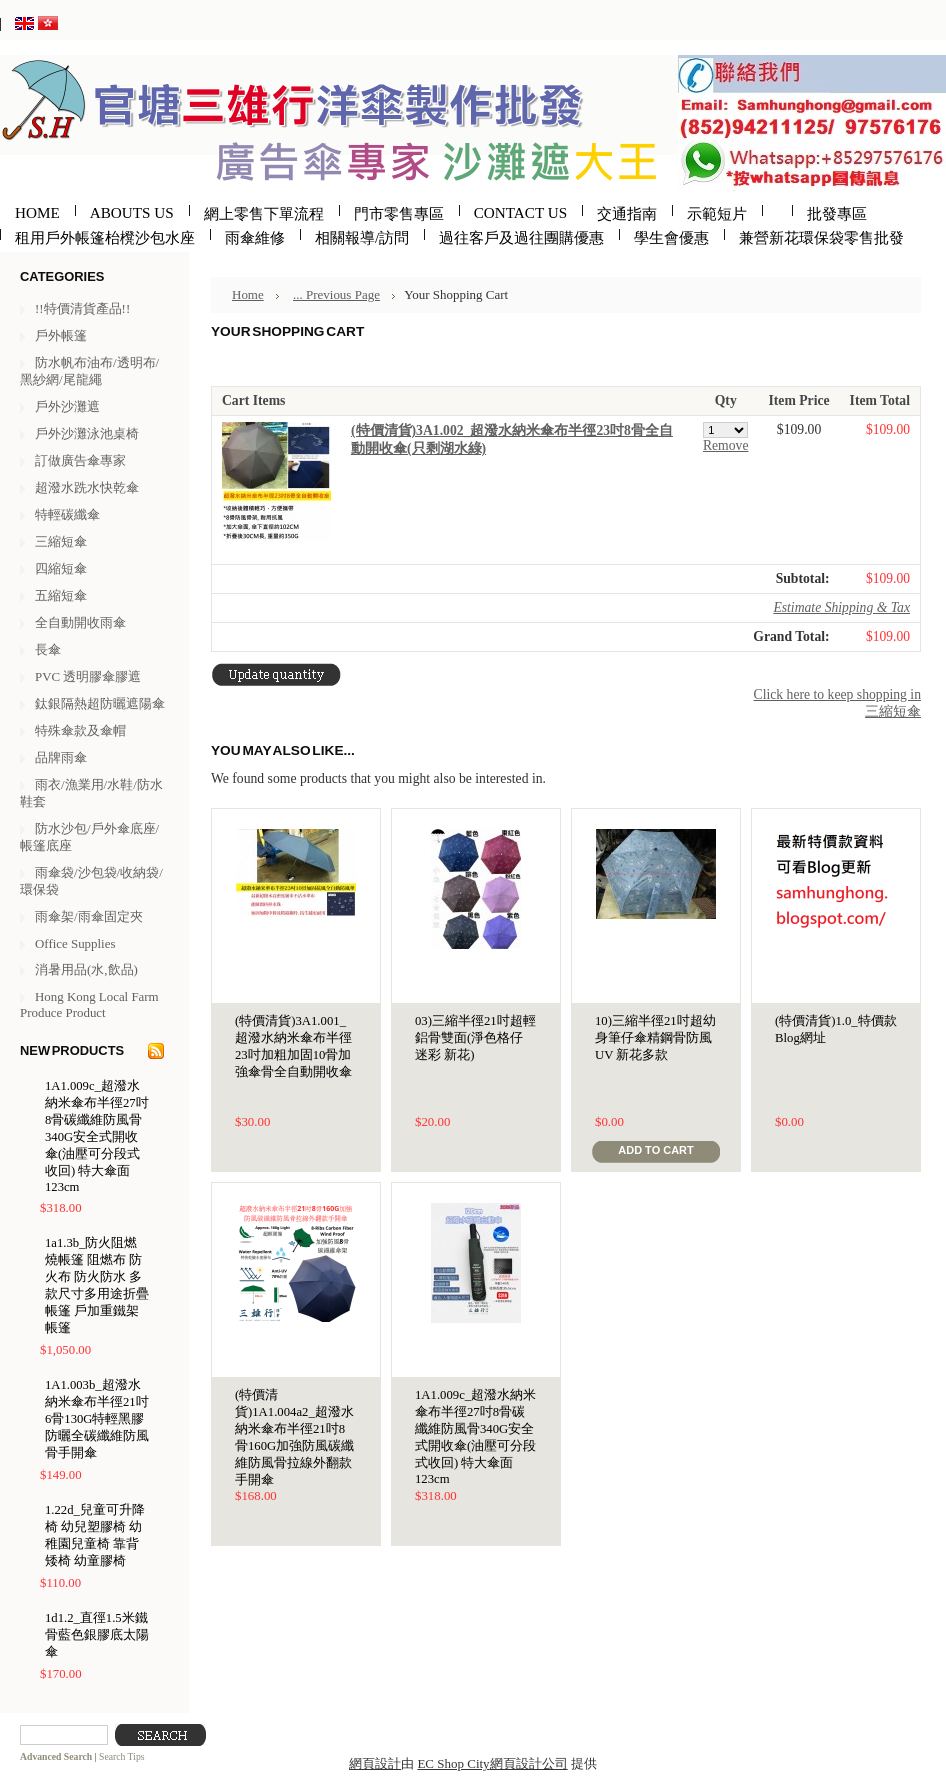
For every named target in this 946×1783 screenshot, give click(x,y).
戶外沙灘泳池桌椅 (87, 433)
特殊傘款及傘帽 (80, 730)
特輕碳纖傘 (67, 514)
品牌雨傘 (61, 757)
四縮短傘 (61, 568)
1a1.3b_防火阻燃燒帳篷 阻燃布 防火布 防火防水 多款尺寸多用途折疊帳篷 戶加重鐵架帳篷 (97, 1285)
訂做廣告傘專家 (80, 460)
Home (248, 294)
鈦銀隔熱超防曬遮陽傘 (100, 703)
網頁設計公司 (529, 1763)
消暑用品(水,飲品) (86, 969)
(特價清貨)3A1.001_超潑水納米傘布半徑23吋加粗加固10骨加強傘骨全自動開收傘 (293, 1046)
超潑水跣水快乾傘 (87, 487)
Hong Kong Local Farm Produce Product (89, 1004)
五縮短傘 (61, 595)
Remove (726, 445)
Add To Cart (655, 1150)
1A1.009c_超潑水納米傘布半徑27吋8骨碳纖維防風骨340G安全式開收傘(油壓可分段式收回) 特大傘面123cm (97, 1136)
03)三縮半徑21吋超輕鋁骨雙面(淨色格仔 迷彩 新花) (475, 1038)
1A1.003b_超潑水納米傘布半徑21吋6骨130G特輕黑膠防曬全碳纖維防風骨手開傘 (97, 1419)
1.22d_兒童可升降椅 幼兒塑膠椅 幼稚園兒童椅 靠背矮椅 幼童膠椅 (95, 1535)
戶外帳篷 (61, 335)
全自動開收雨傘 (80, 622)
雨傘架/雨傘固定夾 (89, 916)
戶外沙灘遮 (67, 406)
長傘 (48, 649)
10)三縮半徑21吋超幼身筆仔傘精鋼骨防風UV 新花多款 (655, 1038)
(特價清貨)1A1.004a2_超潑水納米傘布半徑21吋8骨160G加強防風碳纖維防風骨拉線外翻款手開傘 (294, 1437)
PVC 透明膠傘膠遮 (88, 676)
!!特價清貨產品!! (82, 308)
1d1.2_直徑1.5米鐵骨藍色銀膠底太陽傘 (97, 1635)
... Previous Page (336, 294)
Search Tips (122, 1756)
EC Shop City (453, 1763)
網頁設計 (375, 1763)
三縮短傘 (61, 541)
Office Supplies (75, 943)
